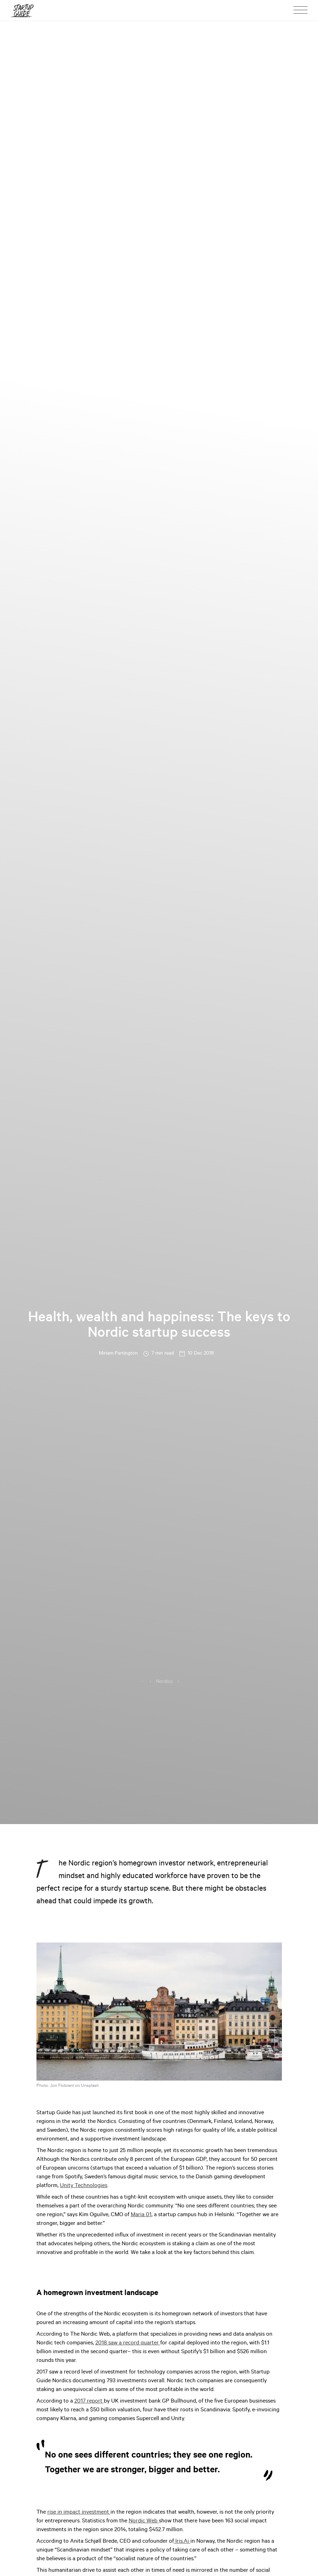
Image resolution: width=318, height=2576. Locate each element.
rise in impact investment (78, 2512)
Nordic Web (144, 2521)
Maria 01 (141, 2215)
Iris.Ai (182, 2542)
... (142, 1681)
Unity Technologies (83, 2186)
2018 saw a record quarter (127, 2343)
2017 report (89, 2401)
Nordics (164, 1682)
